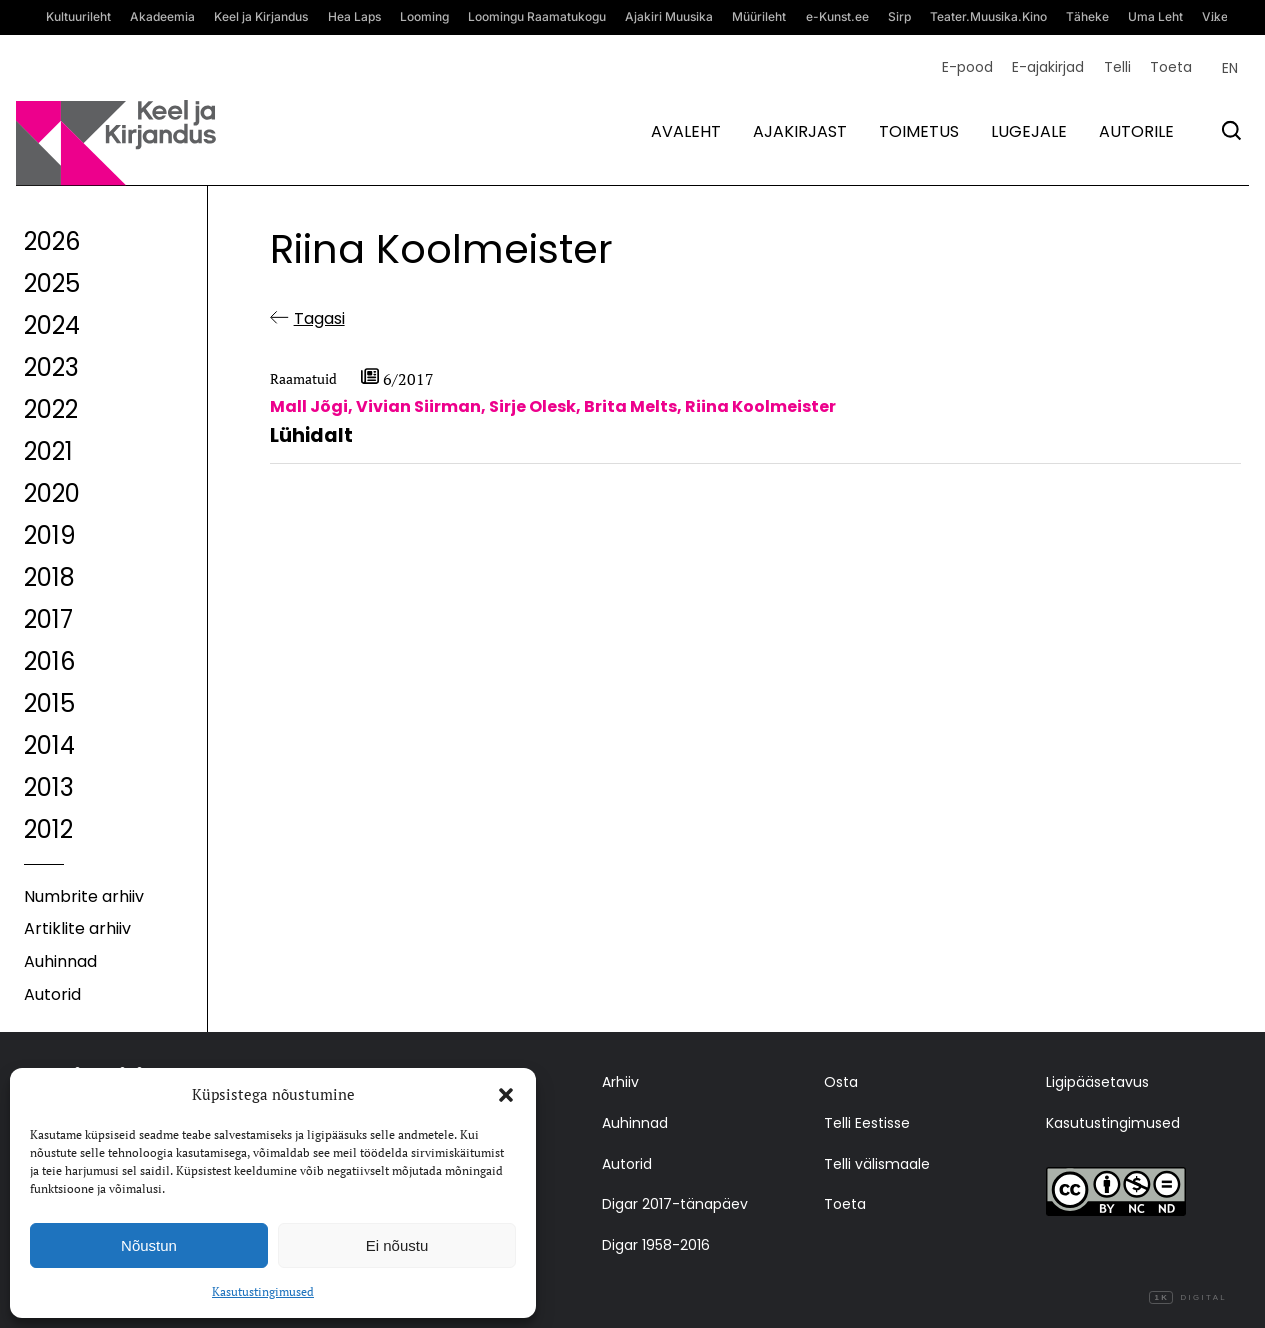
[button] (506, 1095)
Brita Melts (630, 406)
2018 (49, 577)
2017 (48, 619)
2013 (49, 787)
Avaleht (686, 131)
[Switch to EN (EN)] (1230, 68)
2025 (52, 283)
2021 (48, 451)
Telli (1117, 67)
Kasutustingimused (263, 1291)
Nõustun (149, 1245)
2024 (52, 325)
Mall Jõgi (309, 406)
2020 (52, 493)
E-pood (967, 67)
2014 (49, 745)
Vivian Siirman (418, 406)
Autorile (1136, 131)
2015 (49, 703)
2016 (49, 661)
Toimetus (919, 131)
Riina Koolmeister (760, 406)
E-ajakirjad (1048, 67)
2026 (52, 241)
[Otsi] (1231, 130)
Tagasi (319, 318)
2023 (51, 367)
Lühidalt (311, 435)
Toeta (1171, 67)
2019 (50, 535)
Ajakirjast (800, 131)
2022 (51, 409)
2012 (48, 829)
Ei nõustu (397, 1245)
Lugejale (1029, 131)
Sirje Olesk (532, 406)
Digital (1188, 1298)
